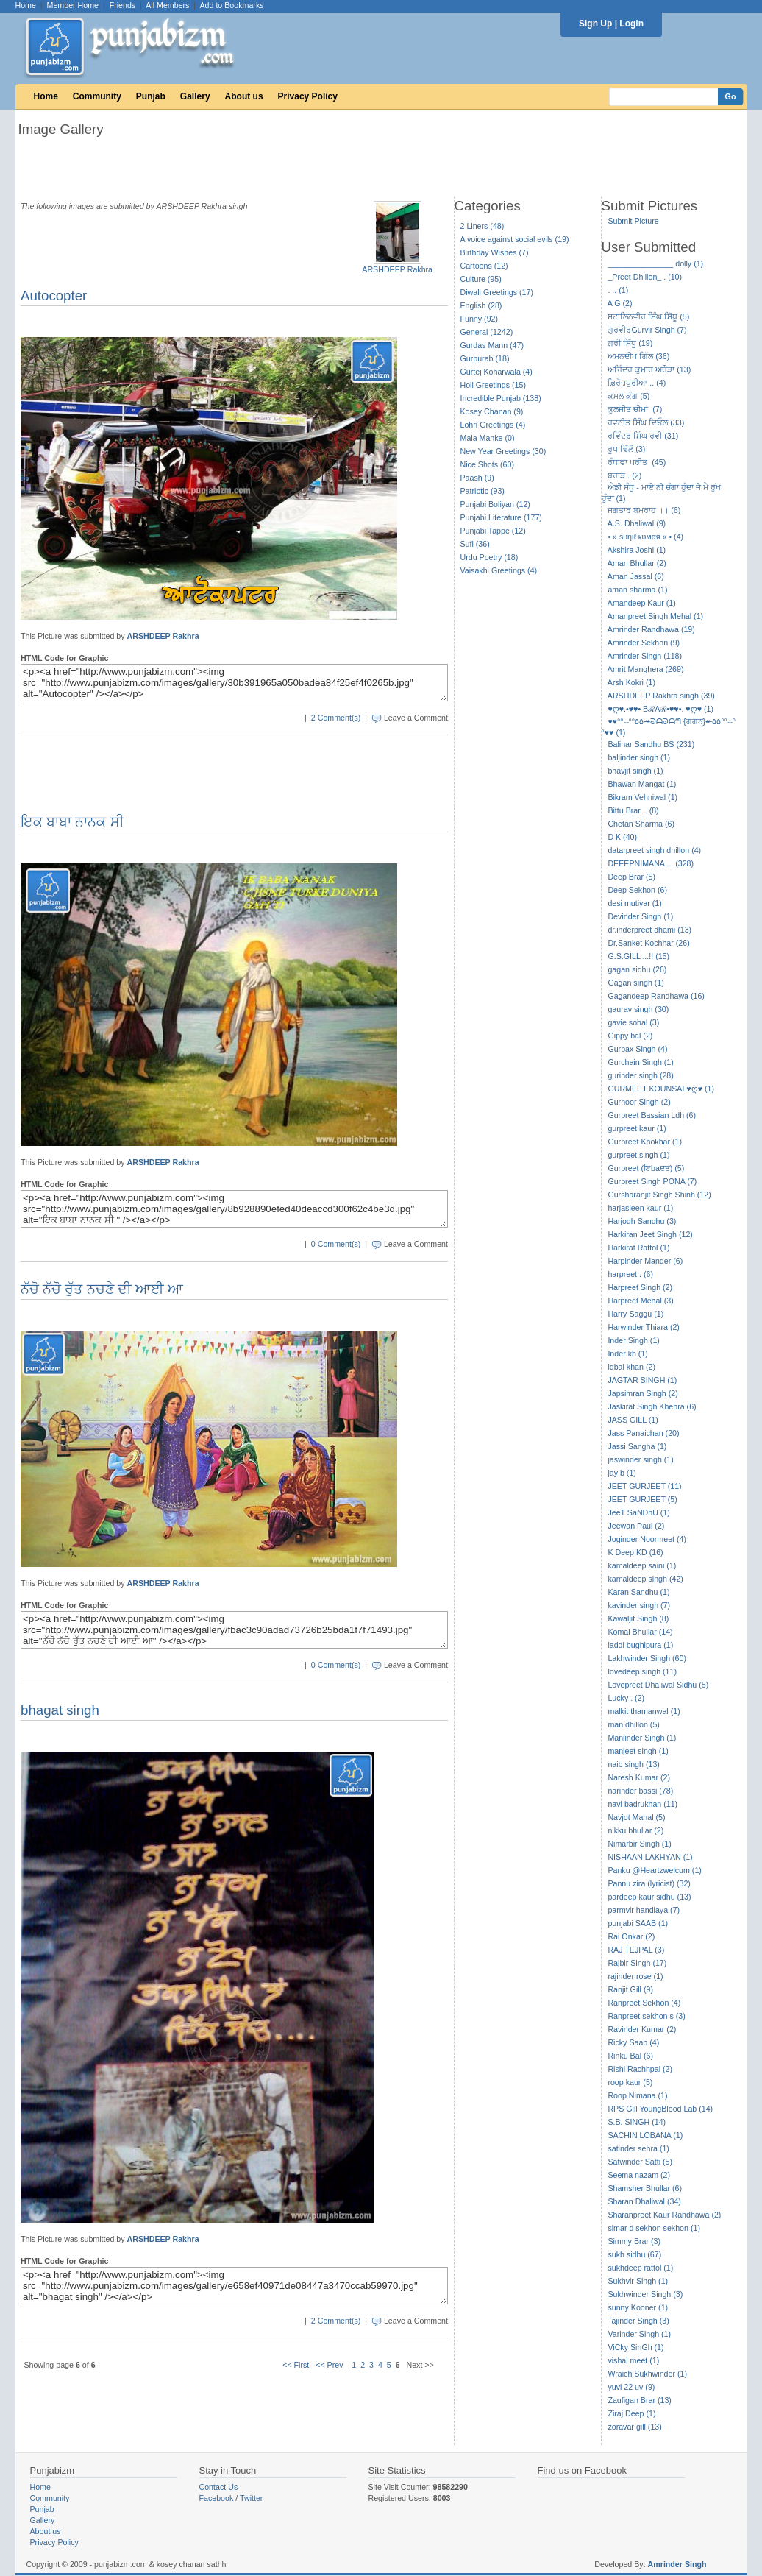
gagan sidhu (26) (637, 969)
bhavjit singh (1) (635, 770)
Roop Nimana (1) (637, 2095)
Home (25, 5)
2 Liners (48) (482, 226)
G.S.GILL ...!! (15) (638, 956)
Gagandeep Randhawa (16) (656, 995)
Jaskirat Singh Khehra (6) (652, 1406)
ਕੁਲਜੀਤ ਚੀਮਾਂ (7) (635, 409)
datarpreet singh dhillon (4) (654, 850)
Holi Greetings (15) (493, 385)
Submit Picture (633, 220)
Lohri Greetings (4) (493, 424)
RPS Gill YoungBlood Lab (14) (660, 2108)
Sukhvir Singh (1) (638, 2280)
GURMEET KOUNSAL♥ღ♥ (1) (661, 1088)
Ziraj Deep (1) (631, 2413)
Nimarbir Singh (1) (639, 1843)
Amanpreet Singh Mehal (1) (655, 616)
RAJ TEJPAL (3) (636, 1949)
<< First (295, 2364)
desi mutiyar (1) (634, 903)
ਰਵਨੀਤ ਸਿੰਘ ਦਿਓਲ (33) (646, 422)
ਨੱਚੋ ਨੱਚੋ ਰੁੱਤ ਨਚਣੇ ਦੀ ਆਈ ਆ (102, 1289)
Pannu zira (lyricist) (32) (649, 1883)
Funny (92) (479, 318)
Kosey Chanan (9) (492, 411)
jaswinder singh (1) (640, 1459)
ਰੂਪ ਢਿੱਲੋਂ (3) (626, 449)
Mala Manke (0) (487, 438)
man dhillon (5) (633, 1724)
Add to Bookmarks (231, 5)
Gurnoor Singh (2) (639, 1101)
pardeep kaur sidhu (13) (649, 1896)
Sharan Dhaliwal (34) (644, 2201)
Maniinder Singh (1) (642, 1737)
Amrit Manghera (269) (646, 669)
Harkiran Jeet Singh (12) (650, 1234)
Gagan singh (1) (635, 982)
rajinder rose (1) (635, 1976)
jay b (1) (622, 1472)
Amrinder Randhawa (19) (651, 629)
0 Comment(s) (336, 1243)
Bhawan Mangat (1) (642, 783)
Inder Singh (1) (634, 1340)
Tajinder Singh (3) (638, 2320)
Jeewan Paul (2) (636, 1525)
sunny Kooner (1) (638, 2307)
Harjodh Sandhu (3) (642, 1221)
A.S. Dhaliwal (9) (637, 523)
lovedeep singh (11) (642, 1671)
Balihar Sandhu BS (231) (651, 744)
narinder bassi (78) (640, 1790)
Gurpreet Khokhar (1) (645, 1141)
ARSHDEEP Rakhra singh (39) (661, 695)
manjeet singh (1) (638, 1751)
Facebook (216, 2498)
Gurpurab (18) (485, 358)
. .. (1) (618, 290)
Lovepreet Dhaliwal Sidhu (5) (658, 1684)
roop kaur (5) (630, 2082)
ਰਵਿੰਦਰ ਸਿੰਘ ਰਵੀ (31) (643, 435)
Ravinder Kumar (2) (642, 2029)
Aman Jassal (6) (636, 576)
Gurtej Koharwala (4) (496, 371)
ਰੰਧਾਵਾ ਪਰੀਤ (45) (637, 462)
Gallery (195, 96)
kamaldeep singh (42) (645, 1578)
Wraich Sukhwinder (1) (647, 2373)
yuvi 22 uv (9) (631, 2386)
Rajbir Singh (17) (637, 1962)
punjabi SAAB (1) (638, 1923)
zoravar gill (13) (634, 2426)
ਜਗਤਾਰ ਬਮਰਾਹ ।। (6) (644, 510)
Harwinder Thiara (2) (644, 1327)
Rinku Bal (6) (630, 2055)
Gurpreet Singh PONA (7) (652, 1181)
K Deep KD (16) (635, 1552)
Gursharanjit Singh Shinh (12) (659, 1194)
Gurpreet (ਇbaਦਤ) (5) (646, 1168)
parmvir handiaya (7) (644, 1910)
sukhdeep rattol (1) (640, 2267)
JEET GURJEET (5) (642, 1499)
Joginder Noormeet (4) (647, 1539)
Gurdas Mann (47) (492, 345)
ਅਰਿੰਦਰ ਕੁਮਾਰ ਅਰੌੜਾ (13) (649, 369)
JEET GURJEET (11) (644, 1486)
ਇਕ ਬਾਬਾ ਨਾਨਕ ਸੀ (72, 821)
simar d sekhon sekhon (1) (654, 2227)
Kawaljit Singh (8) (638, 1618)
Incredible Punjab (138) (500, 398)
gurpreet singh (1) (638, 1154)
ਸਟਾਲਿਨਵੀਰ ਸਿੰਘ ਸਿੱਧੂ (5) (648, 316)
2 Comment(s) (336, 717)
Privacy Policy (308, 96)
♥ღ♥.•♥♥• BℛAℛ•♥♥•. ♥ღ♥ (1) (660, 708)
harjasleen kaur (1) (640, 1207)
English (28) (481, 305)
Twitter (251, 2498)
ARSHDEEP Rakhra (397, 269)
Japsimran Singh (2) (642, 1393)
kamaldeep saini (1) (642, 1565)
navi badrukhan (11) (642, 1804)
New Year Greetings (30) (503, 451)
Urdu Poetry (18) (489, 557)
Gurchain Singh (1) (640, 1062)
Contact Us (218, 2487)
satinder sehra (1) (638, 2148)
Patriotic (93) (482, 490)
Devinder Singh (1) (640, 916)
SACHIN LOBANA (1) (645, 2135)
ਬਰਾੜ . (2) (624, 475)
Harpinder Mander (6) (645, 1260)
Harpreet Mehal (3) (640, 1300)
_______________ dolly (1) (655, 263)
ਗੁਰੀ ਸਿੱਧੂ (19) (630, 343)
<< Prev (329, 2364)
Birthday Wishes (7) (494, 252)
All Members (167, 5)
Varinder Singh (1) (639, 2333)
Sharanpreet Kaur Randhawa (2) (664, 2214)
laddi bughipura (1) (640, 1645)
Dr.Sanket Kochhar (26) (648, 942)
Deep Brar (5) (631, 876)
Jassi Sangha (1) (637, 1446)
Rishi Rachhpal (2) (640, 2068)
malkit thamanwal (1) (644, 1711)
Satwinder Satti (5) (640, 2161)
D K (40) (622, 836)
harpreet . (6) (630, 1274)
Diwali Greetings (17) (497, 292)
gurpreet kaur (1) (637, 1128)
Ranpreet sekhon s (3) (646, 2015)
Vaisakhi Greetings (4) (499, 570)
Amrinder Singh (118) (645, 655)
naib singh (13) (634, 1764)
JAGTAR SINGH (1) (642, 1380)
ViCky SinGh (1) (635, 2347)
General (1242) (486, 332)
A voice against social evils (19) (514, 239)
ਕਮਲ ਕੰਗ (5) (628, 396)
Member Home (73, 5)
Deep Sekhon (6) (637, 889)
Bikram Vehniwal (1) (642, 797)
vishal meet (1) (633, 2360)
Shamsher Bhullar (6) (645, 2188)
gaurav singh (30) (638, 1009)
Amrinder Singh (677, 2564)
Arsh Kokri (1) (631, 682)
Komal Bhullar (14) (640, 1631)
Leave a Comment (416, 717)
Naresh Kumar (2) (639, 1777)
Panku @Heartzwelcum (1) (655, 1870)
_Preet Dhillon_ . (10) (645, 276)
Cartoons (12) (484, 265)
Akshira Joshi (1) (637, 549)
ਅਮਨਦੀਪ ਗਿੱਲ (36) (638, 356)
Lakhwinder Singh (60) (647, 1658)
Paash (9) (477, 477)
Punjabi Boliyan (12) (495, 504)
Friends (123, 5)
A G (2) (620, 303)
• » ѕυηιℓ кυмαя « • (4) (645, 536)
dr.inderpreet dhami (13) (649, 929)
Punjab (150, 96)
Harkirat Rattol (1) (638, 1247)
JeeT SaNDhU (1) (639, 1512)
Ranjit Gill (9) (630, 1989)
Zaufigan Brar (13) (639, 2400)
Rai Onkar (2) (631, 1936)
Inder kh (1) (628, 1353)
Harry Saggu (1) (635, 1313)
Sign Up (595, 23)
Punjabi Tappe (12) (493, 530)
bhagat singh (60, 1710)
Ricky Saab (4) (633, 2042)
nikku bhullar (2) (635, 1830)
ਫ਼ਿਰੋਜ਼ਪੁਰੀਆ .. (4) (637, 382)
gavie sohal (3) (633, 1022)
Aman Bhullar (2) (637, 563)
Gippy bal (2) (630, 1035)
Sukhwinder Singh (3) (645, 2294)
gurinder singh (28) (640, 1075)
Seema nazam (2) (639, 2174)
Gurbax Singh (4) (637, 1048)
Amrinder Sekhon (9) (644, 642)
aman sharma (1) (637, 589)
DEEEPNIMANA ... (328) (651, 863)
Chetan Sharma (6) (641, 823)
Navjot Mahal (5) (636, 1817)
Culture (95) (481, 279)
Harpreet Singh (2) (640, 1287)
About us (244, 96)
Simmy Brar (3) (634, 2241)
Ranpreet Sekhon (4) (644, 2002)
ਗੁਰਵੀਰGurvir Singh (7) (647, 329)
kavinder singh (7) (639, 1605)
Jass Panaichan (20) (643, 1433)
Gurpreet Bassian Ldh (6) (652, 1115)
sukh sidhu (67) (634, 2254)
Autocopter (54, 295)
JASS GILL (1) (633, 1419)
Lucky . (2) (626, 1698)
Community (97, 96)
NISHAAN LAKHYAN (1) (650, 1857)
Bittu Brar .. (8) (633, 810)
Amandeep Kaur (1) (642, 602)
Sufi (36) (475, 543)
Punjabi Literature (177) (501, 517)
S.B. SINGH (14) (637, 2121)
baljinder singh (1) (639, 757)
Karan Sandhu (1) (638, 1592)
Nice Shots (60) (487, 464)
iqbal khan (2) (631, 1366)
